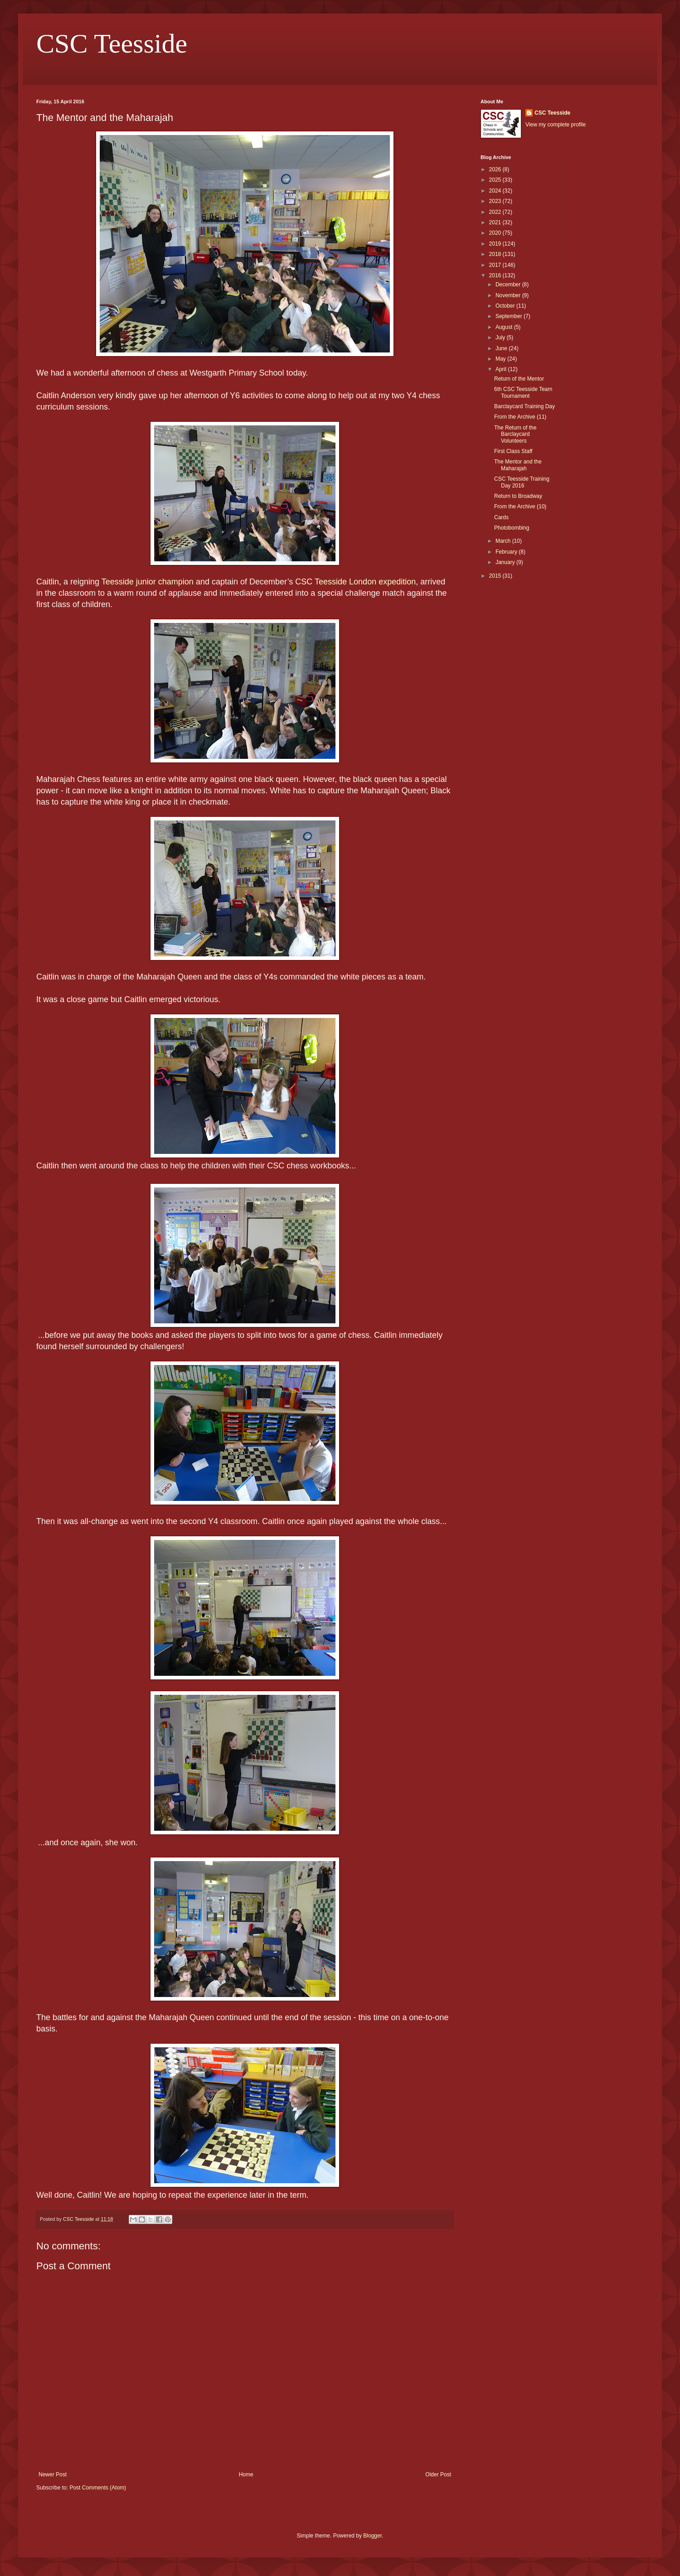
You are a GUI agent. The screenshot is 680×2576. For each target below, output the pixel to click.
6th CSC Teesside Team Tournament (523, 392)
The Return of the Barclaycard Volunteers (515, 434)
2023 (496, 201)
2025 (496, 180)
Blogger (372, 2536)
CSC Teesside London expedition (355, 581)
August (504, 327)
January (505, 562)
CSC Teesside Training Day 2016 (521, 482)
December (508, 284)
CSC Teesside (111, 43)
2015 (496, 576)
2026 (496, 169)
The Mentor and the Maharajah (518, 464)
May (501, 359)
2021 (496, 222)
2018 (496, 254)
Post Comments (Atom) (97, 2487)
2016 (496, 275)
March (503, 541)
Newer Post (53, 2474)
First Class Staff (513, 451)
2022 (496, 212)
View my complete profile (555, 124)
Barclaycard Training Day (524, 406)
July (501, 337)
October (505, 306)
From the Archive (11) (520, 417)
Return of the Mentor (519, 379)
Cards (501, 517)
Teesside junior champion (148, 581)
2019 (496, 244)
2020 (496, 233)
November (508, 295)
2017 (496, 265)
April (501, 369)
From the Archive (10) (520, 506)
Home (246, 2474)
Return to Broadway (518, 496)
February (507, 552)
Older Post (438, 2474)
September (509, 316)
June (502, 348)
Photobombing (511, 528)
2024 (496, 191)
